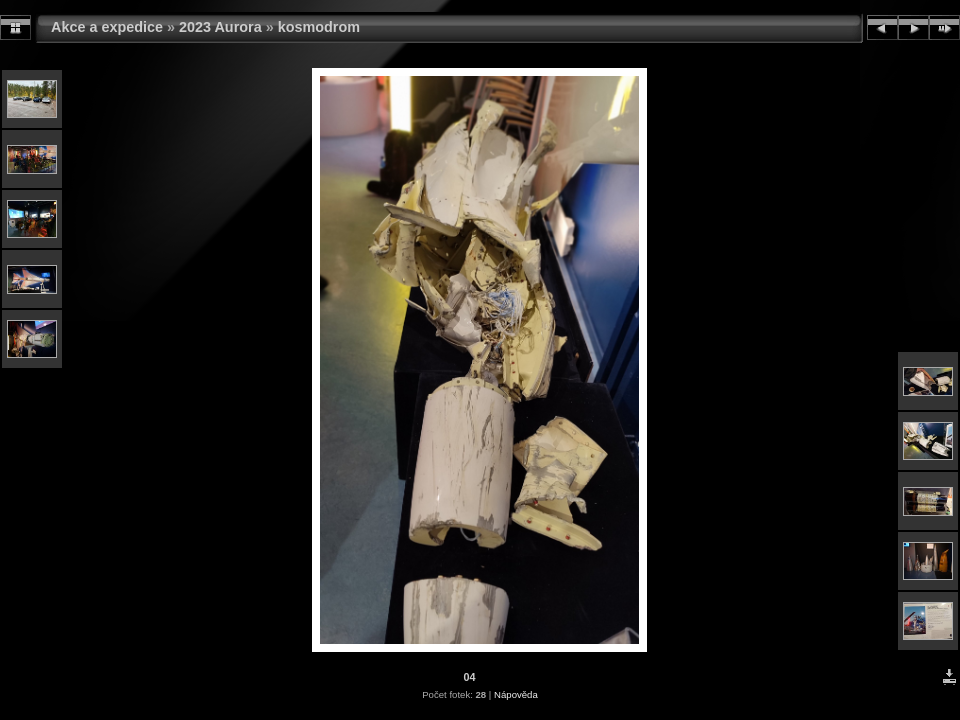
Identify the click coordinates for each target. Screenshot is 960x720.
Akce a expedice (107, 27)
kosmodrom (319, 27)
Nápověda (516, 694)
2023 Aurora (220, 27)
